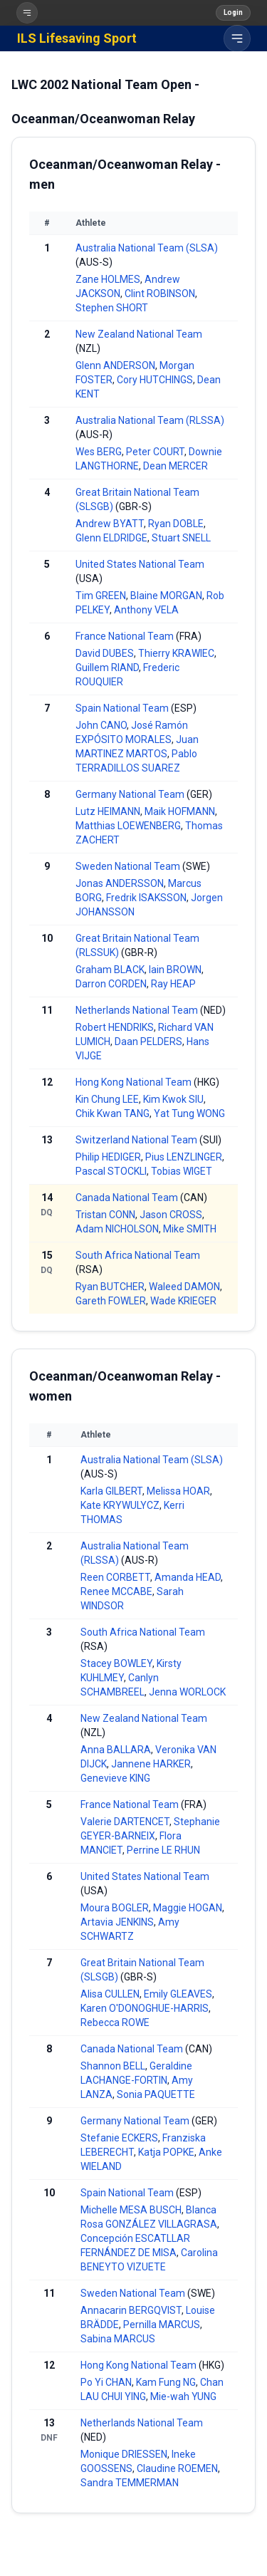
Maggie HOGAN (187, 1907)
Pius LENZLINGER (183, 1157)
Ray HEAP (173, 984)
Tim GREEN (100, 595)
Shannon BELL (112, 2066)
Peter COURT (155, 451)
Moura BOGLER (114, 1907)
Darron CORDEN (111, 984)
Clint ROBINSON (160, 293)
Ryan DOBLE (176, 523)
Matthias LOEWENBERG (128, 825)
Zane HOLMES (107, 279)
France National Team (124, 636)
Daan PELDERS (148, 1041)
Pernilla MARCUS (161, 2324)
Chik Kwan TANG (112, 1113)
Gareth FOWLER (110, 1301)
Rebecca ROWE (115, 2022)
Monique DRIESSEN (123, 2454)
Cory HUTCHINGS (155, 379)
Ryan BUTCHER (110, 1286)
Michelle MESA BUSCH (131, 2210)
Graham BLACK (110, 969)
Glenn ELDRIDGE (111, 538)
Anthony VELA (146, 610)
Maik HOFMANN (180, 811)
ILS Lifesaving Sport (77, 38)
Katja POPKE (166, 2152)
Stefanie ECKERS (119, 2138)
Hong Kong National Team (133, 1082)
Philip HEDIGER (108, 1157)
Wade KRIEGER (183, 1301)
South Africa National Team (137, 1255)
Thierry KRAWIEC (176, 653)
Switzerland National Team (136, 1140)
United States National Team (139, 564)
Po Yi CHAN (106, 2382)
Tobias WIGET (181, 1171)
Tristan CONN (105, 1214)
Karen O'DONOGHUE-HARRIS (144, 2008)
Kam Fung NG (166, 2382)
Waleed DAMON (184, 1286)
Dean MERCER (175, 466)
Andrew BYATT (109, 523)
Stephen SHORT (111, 307)
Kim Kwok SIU (173, 1099)
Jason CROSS (171, 1214)
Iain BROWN (175, 969)
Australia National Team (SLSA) (146, 248)
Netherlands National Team (136, 1010)
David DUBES (104, 653)
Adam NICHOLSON (117, 1229)
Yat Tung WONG (189, 1113)
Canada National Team (126, 1197)
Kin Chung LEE (107, 1099)
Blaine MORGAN (166, 595)
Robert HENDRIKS (114, 1027)
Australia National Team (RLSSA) (149, 420)
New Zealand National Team (138, 334)
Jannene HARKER (151, 1764)
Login (233, 12)
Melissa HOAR (178, 1491)
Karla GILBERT (111, 1491)
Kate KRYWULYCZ (119, 1505)
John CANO (101, 725)
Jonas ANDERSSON (119, 883)
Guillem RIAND (107, 667)
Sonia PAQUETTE (156, 2094)
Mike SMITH (189, 1229)
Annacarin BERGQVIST (131, 2310)
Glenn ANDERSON (115, 365)
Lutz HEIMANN (107, 811)
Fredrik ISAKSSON (146, 897)
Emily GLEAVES (178, 1994)
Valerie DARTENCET (124, 1821)
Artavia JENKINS (117, 1922)
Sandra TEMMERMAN (129, 2482)
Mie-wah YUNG (183, 2396)
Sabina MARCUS (117, 2338)
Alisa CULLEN (110, 1994)
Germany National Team (129, 794)
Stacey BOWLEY (116, 1663)
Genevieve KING (115, 1778)
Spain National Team (122, 708)
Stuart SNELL (181, 538)
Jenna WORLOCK (187, 1692)
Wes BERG (98, 451)
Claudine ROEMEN (177, 2468)
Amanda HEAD (188, 1577)
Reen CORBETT (115, 1577)
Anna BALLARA (115, 1749)
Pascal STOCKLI (111, 1171)
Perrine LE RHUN (163, 1850)
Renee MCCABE (116, 1591)
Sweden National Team (127, 866)
